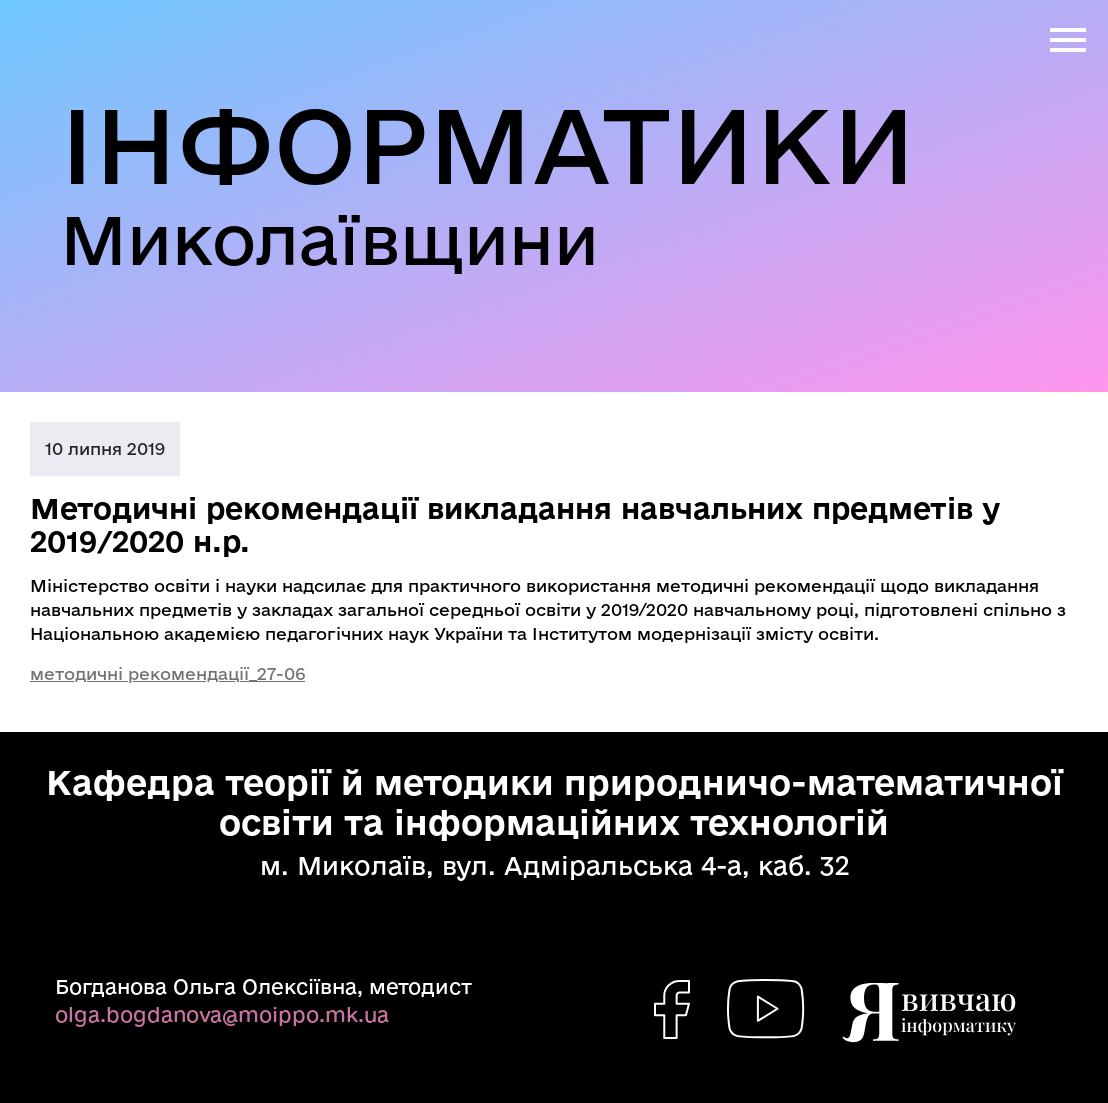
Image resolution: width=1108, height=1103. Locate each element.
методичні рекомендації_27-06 (167, 673)
